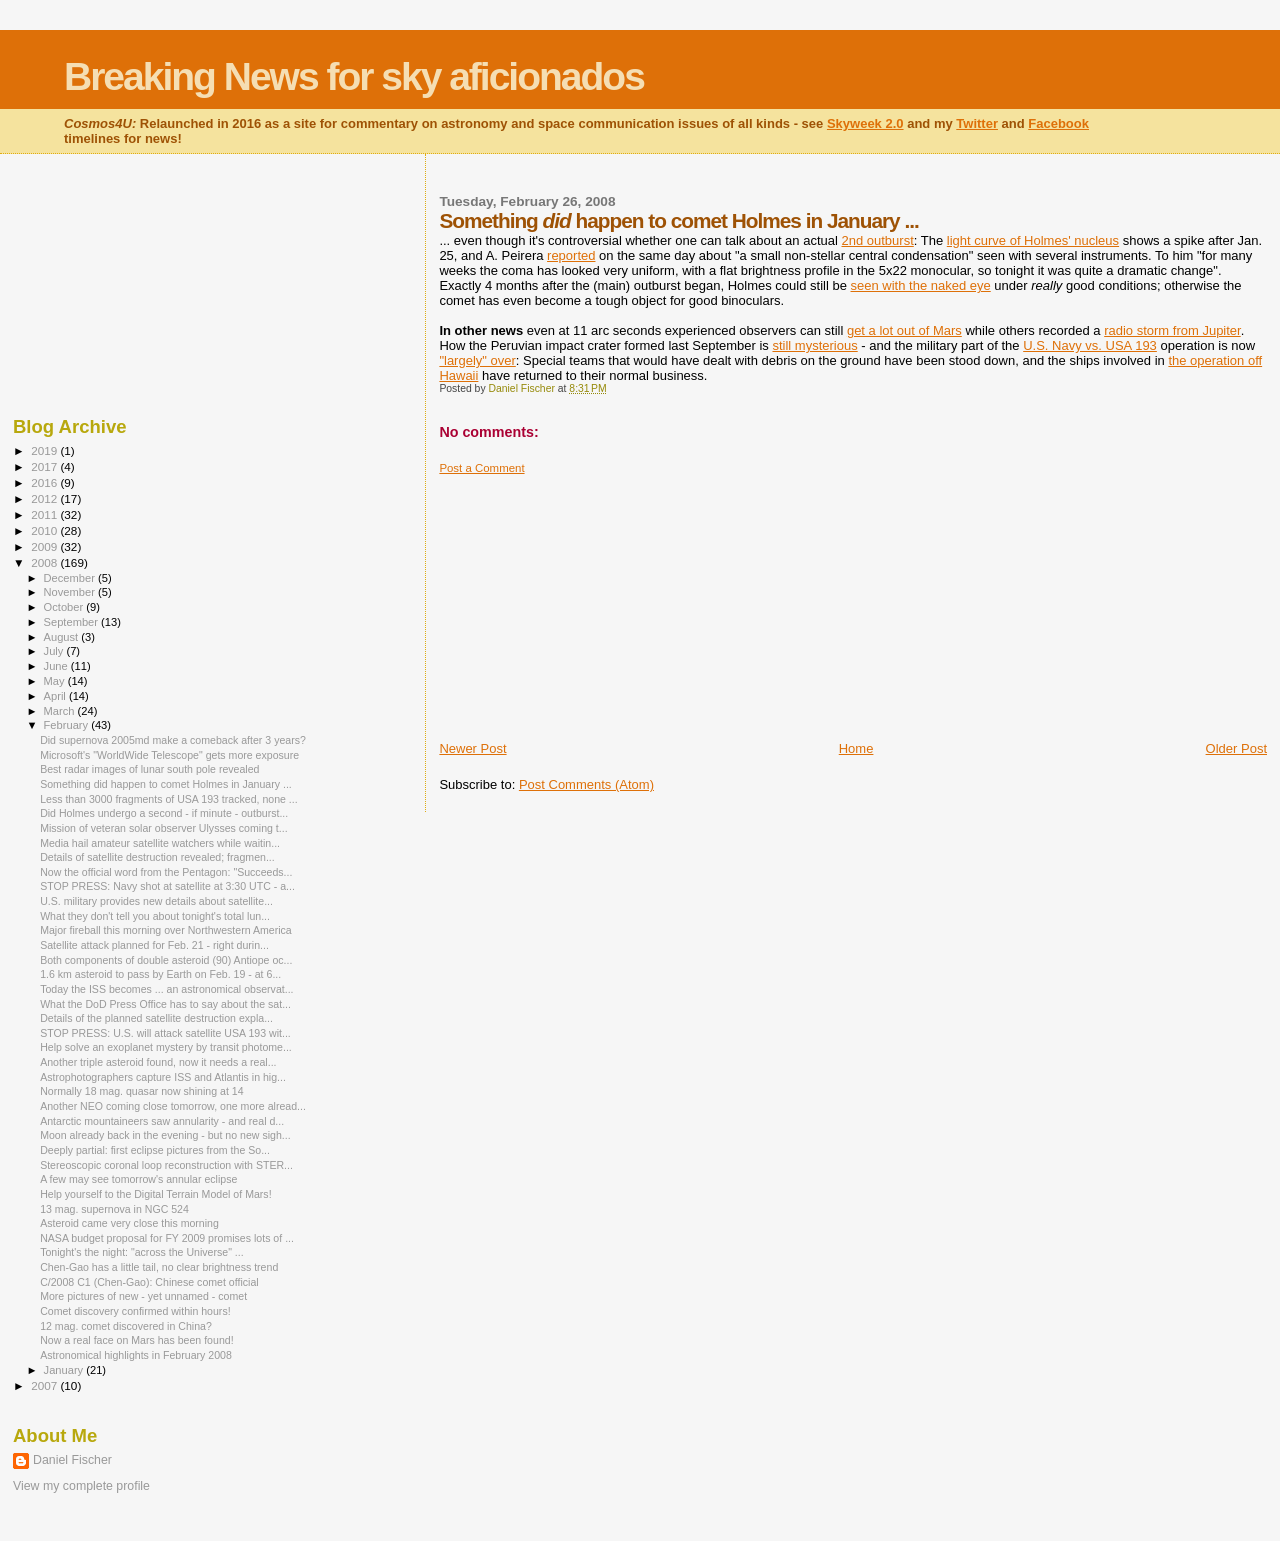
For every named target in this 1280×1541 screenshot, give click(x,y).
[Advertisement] (589, 600)
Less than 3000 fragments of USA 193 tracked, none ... (169, 799)
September (73, 622)
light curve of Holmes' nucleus (1033, 240)
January (65, 1370)
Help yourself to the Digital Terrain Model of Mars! (155, 1194)
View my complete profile (81, 1486)
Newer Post (472, 748)
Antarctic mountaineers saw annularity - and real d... (162, 1121)
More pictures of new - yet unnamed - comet (143, 1296)
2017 (45, 466)
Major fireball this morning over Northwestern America (166, 930)
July (55, 651)
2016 (45, 482)
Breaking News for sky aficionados (354, 76)
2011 (45, 514)
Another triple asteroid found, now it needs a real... (158, 1062)
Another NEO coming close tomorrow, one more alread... (173, 1106)
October (65, 607)
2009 (45, 546)
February (68, 725)
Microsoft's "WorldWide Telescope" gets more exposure (169, 755)
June (57, 666)
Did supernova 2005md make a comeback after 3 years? (173, 740)
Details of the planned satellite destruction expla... (156, 1018)
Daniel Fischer (72, 1460)
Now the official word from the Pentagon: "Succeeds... (166, 872)
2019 (45, 450)
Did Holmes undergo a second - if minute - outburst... (164, 813)
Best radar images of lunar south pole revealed (149, 769)
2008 (45, 562)
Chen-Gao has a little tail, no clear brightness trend (159, 1267)
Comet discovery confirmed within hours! (135, 1311)
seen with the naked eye (921, 285)
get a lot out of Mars (904, 330)
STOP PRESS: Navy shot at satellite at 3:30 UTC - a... (167, 886)
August (63, 637)
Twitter (977, 123)
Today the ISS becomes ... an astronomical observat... (166, 989)
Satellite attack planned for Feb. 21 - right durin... (154, 945)
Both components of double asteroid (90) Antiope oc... (166, 960)
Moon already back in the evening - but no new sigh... (165, 1135)
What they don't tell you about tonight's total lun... (155, 916)
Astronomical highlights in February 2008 (136, 1355)
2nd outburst (878, 240)
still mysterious (814, 345)
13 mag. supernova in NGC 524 (114, 1209)
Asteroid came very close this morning (129, 1223)
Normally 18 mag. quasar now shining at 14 (141, 1091)
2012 (45, 498)
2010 (45, 530)
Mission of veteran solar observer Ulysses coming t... (164, 828)
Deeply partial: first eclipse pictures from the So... (155, 1150)
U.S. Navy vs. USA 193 (1090, 345)
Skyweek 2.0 (865, 123)
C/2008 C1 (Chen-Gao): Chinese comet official (149, 1282)
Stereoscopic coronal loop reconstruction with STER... (166, 1165)
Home (856, 748)
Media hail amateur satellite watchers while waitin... (160, 843)
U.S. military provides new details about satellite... (156, 901)
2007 (45, 1385)
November (71, 592)
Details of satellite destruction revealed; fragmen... (157, 857)
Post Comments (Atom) (586, 784)
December (71, 578)
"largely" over (477, 360)
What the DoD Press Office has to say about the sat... (165, 1004)
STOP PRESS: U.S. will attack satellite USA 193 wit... (165, 1033)
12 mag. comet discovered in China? (126, 1326)
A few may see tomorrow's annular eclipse (138, 1179)
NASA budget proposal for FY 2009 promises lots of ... (167, 1238)
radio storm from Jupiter (1172, 330)
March (61, 711)
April (56, 696)
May (56, 681)
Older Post (1236, 748)
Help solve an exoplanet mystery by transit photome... (166, 1047)
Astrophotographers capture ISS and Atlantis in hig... (163, 1077)
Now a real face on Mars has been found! (136, 1340)
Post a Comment (481, 468)
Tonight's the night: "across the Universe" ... (142, 1252)
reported (571, 255)
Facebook (1058, 123)
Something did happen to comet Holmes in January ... (166, 784)
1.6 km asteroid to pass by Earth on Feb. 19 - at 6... (160, 974)
